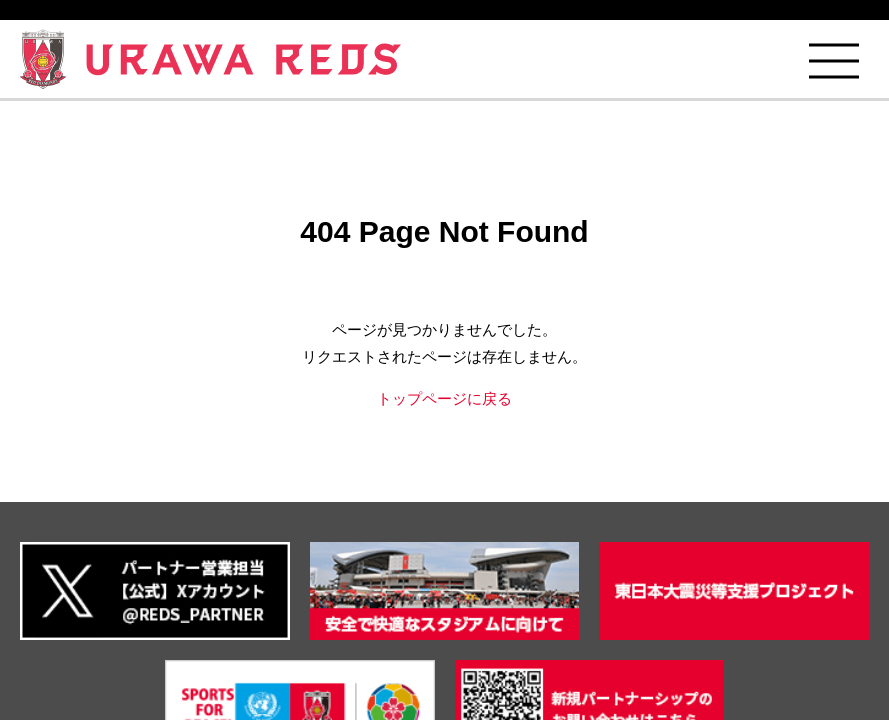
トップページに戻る (444, 398)
